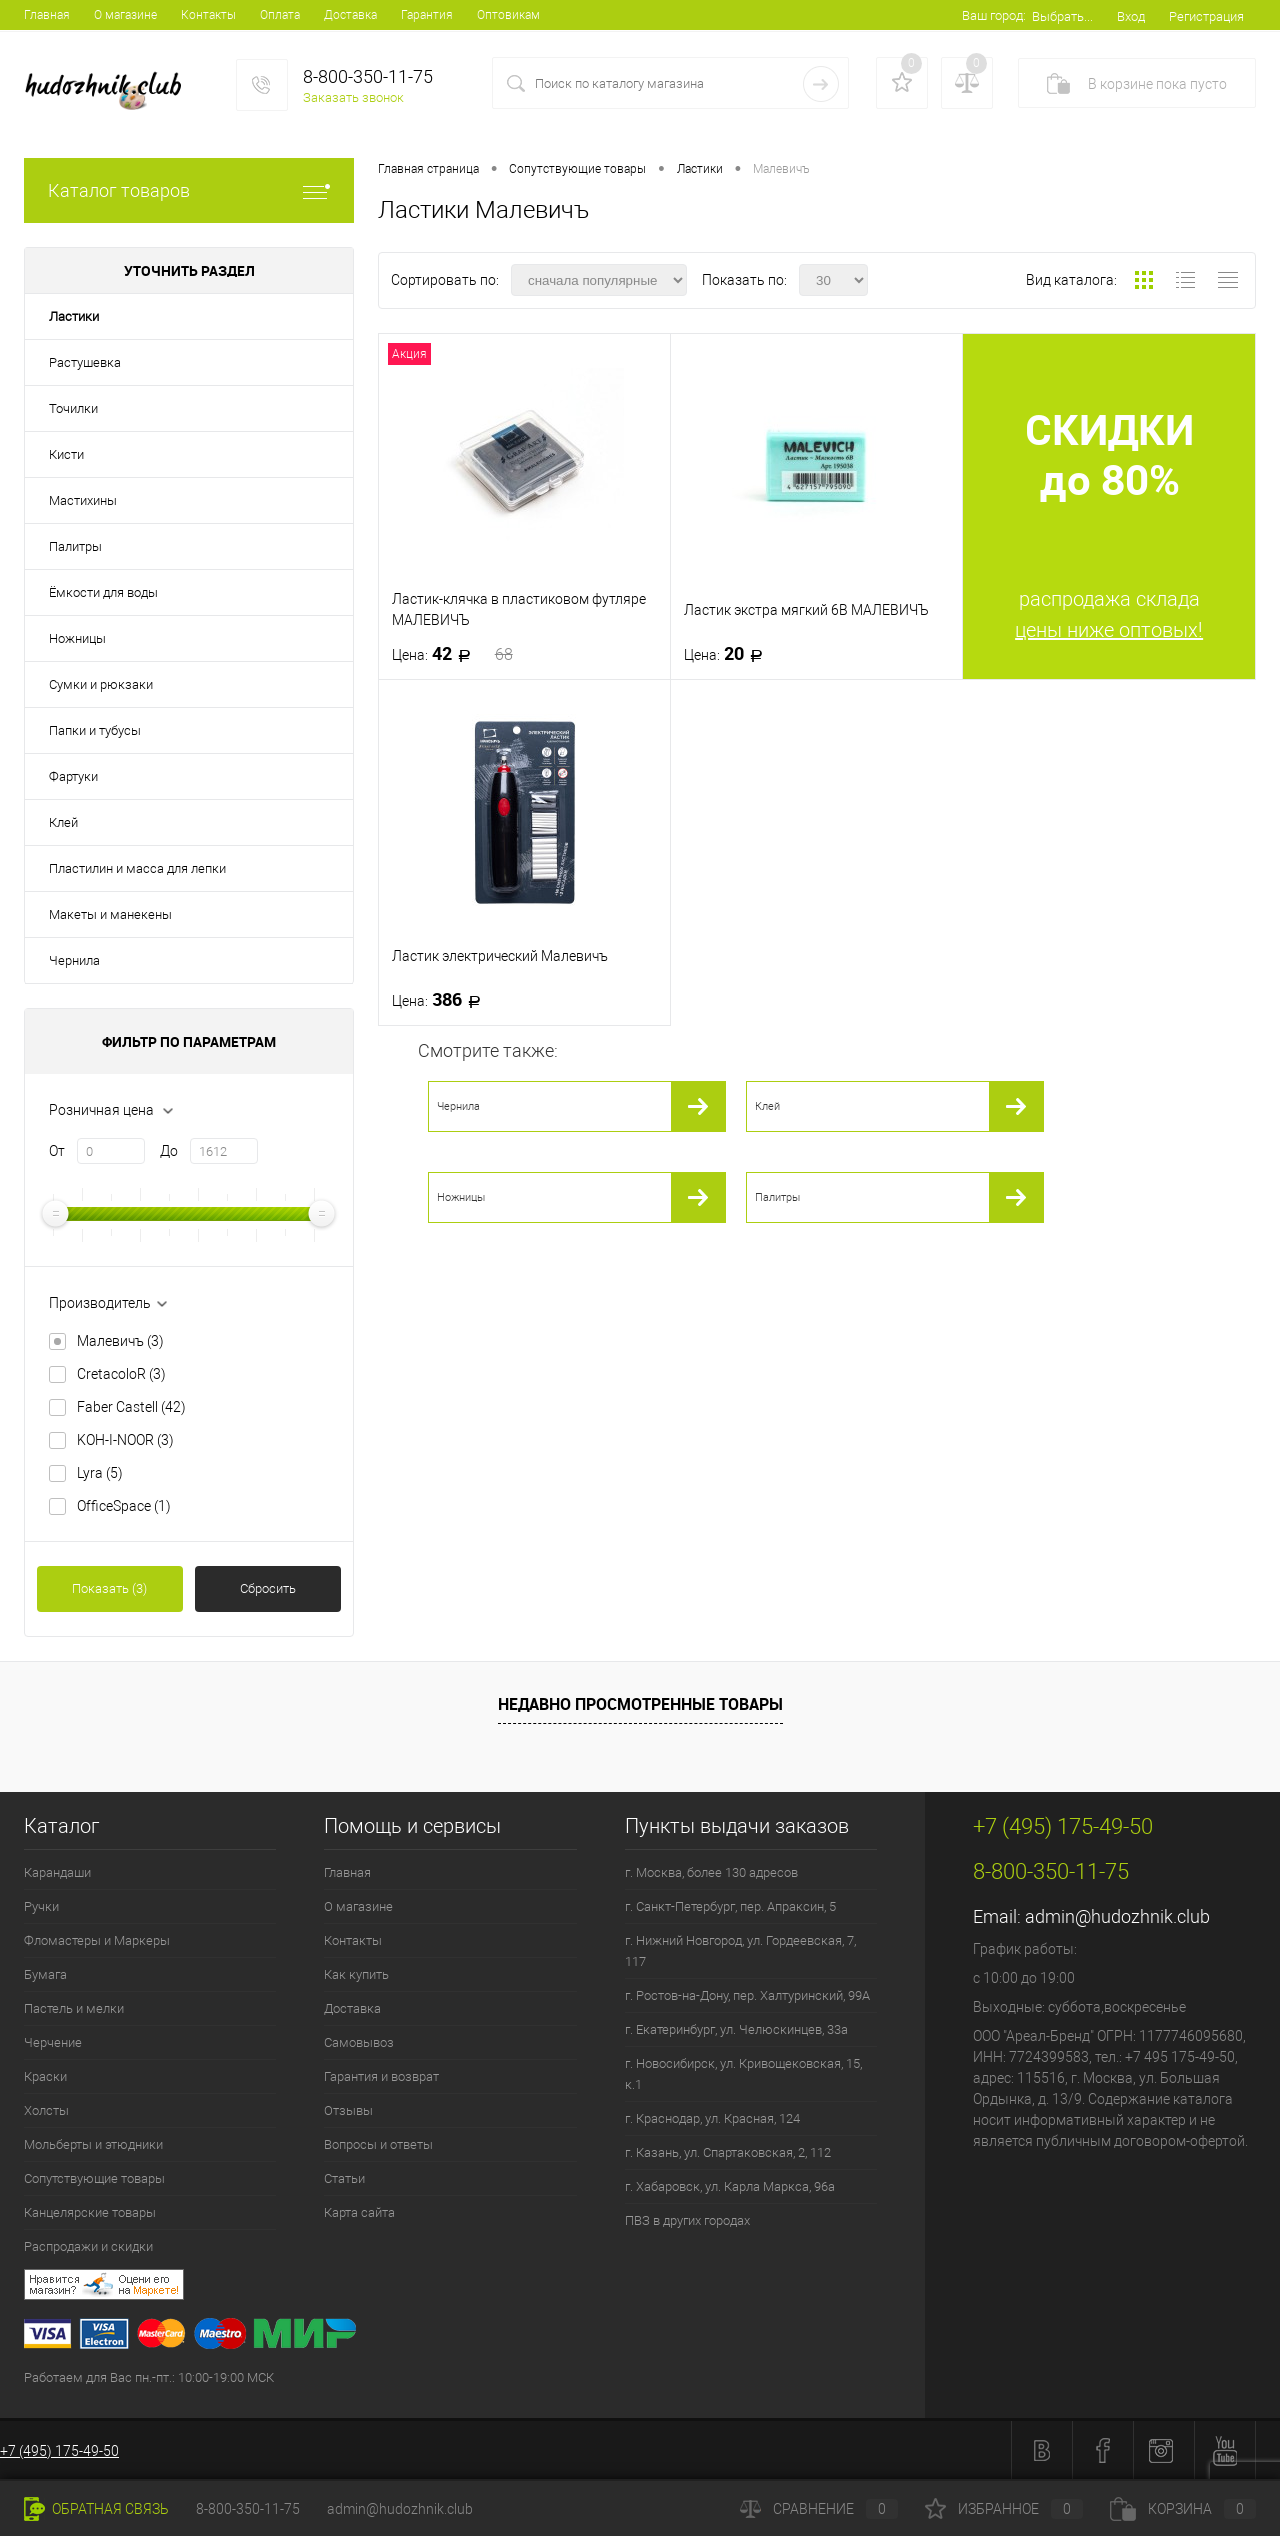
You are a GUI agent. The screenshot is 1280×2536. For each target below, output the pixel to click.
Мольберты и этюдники (93, 2144)
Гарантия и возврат (381, 2076)
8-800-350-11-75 (248, 2509)
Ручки (41, 1906)
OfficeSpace (124, 1506)
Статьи (344, 2178)
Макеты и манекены (110, 914)
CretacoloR (121, 1374)
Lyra (100, 1473)
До (169, 1151)
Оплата (280, 15)
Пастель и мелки (74, 2008)
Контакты (208, 15)
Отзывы (348, 2110)
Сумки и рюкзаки (101, 684)
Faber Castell (131, 1407)
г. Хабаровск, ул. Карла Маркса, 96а (730, 2186)
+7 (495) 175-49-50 (59, 2451)
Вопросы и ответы (378, 2144)
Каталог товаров (189, 190)
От (57, 1151)
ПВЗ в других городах (687, 2220)
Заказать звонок (353, 97)
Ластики (74, 316)
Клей (63, 822)
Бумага (45, 1974)
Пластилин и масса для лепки (137, 868)
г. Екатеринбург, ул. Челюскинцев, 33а (736, 2029)
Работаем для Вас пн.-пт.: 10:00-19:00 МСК (149, 2377)
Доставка (350, 15)
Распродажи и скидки (88, 2246)
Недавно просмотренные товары (640, 1704)
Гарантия (427, 15)
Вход (1131, 16)
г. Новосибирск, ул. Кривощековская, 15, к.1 (743, 2074)
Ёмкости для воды (103, 592)
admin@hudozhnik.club (1117, 1916)
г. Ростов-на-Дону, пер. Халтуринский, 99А (747, 1995)
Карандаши (57, 1872)
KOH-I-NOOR (125, 1440)
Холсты (46, 2110)
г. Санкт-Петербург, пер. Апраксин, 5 (730, 1906)
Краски (45, 2076)
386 (442, 1000)
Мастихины (83, 500)
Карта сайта (359, 2212)
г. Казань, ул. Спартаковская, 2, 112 (728, 2152)
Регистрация (1206, 16)
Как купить (356, 1974)
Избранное (1004, 2509)
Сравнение (819, 2509)
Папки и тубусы (95, 730)
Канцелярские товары (90, 2212)
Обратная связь (96, 2509)
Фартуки (73, 776)
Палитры (75, 546)
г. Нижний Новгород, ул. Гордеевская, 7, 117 (740, 1951)
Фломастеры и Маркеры (97, 1940)
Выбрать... (1062, 16)
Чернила (74, 960)
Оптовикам (508, 15)
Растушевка (85, 362)
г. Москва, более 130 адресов (711, 1872)
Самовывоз (359, 2042)
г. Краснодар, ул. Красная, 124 (712, 2118)
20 (729, 654)
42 (452, 654)
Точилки (73, 408)
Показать (109, 1588)
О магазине (125, 15)
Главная (47, 15)
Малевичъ (120, 1341)
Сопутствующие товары (94, 2178)
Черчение (53, 2042)
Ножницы (77, 638)
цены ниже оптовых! (1109, 630)
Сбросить (268, 1588)
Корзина (1183, 2509)
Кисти (66, 454)
